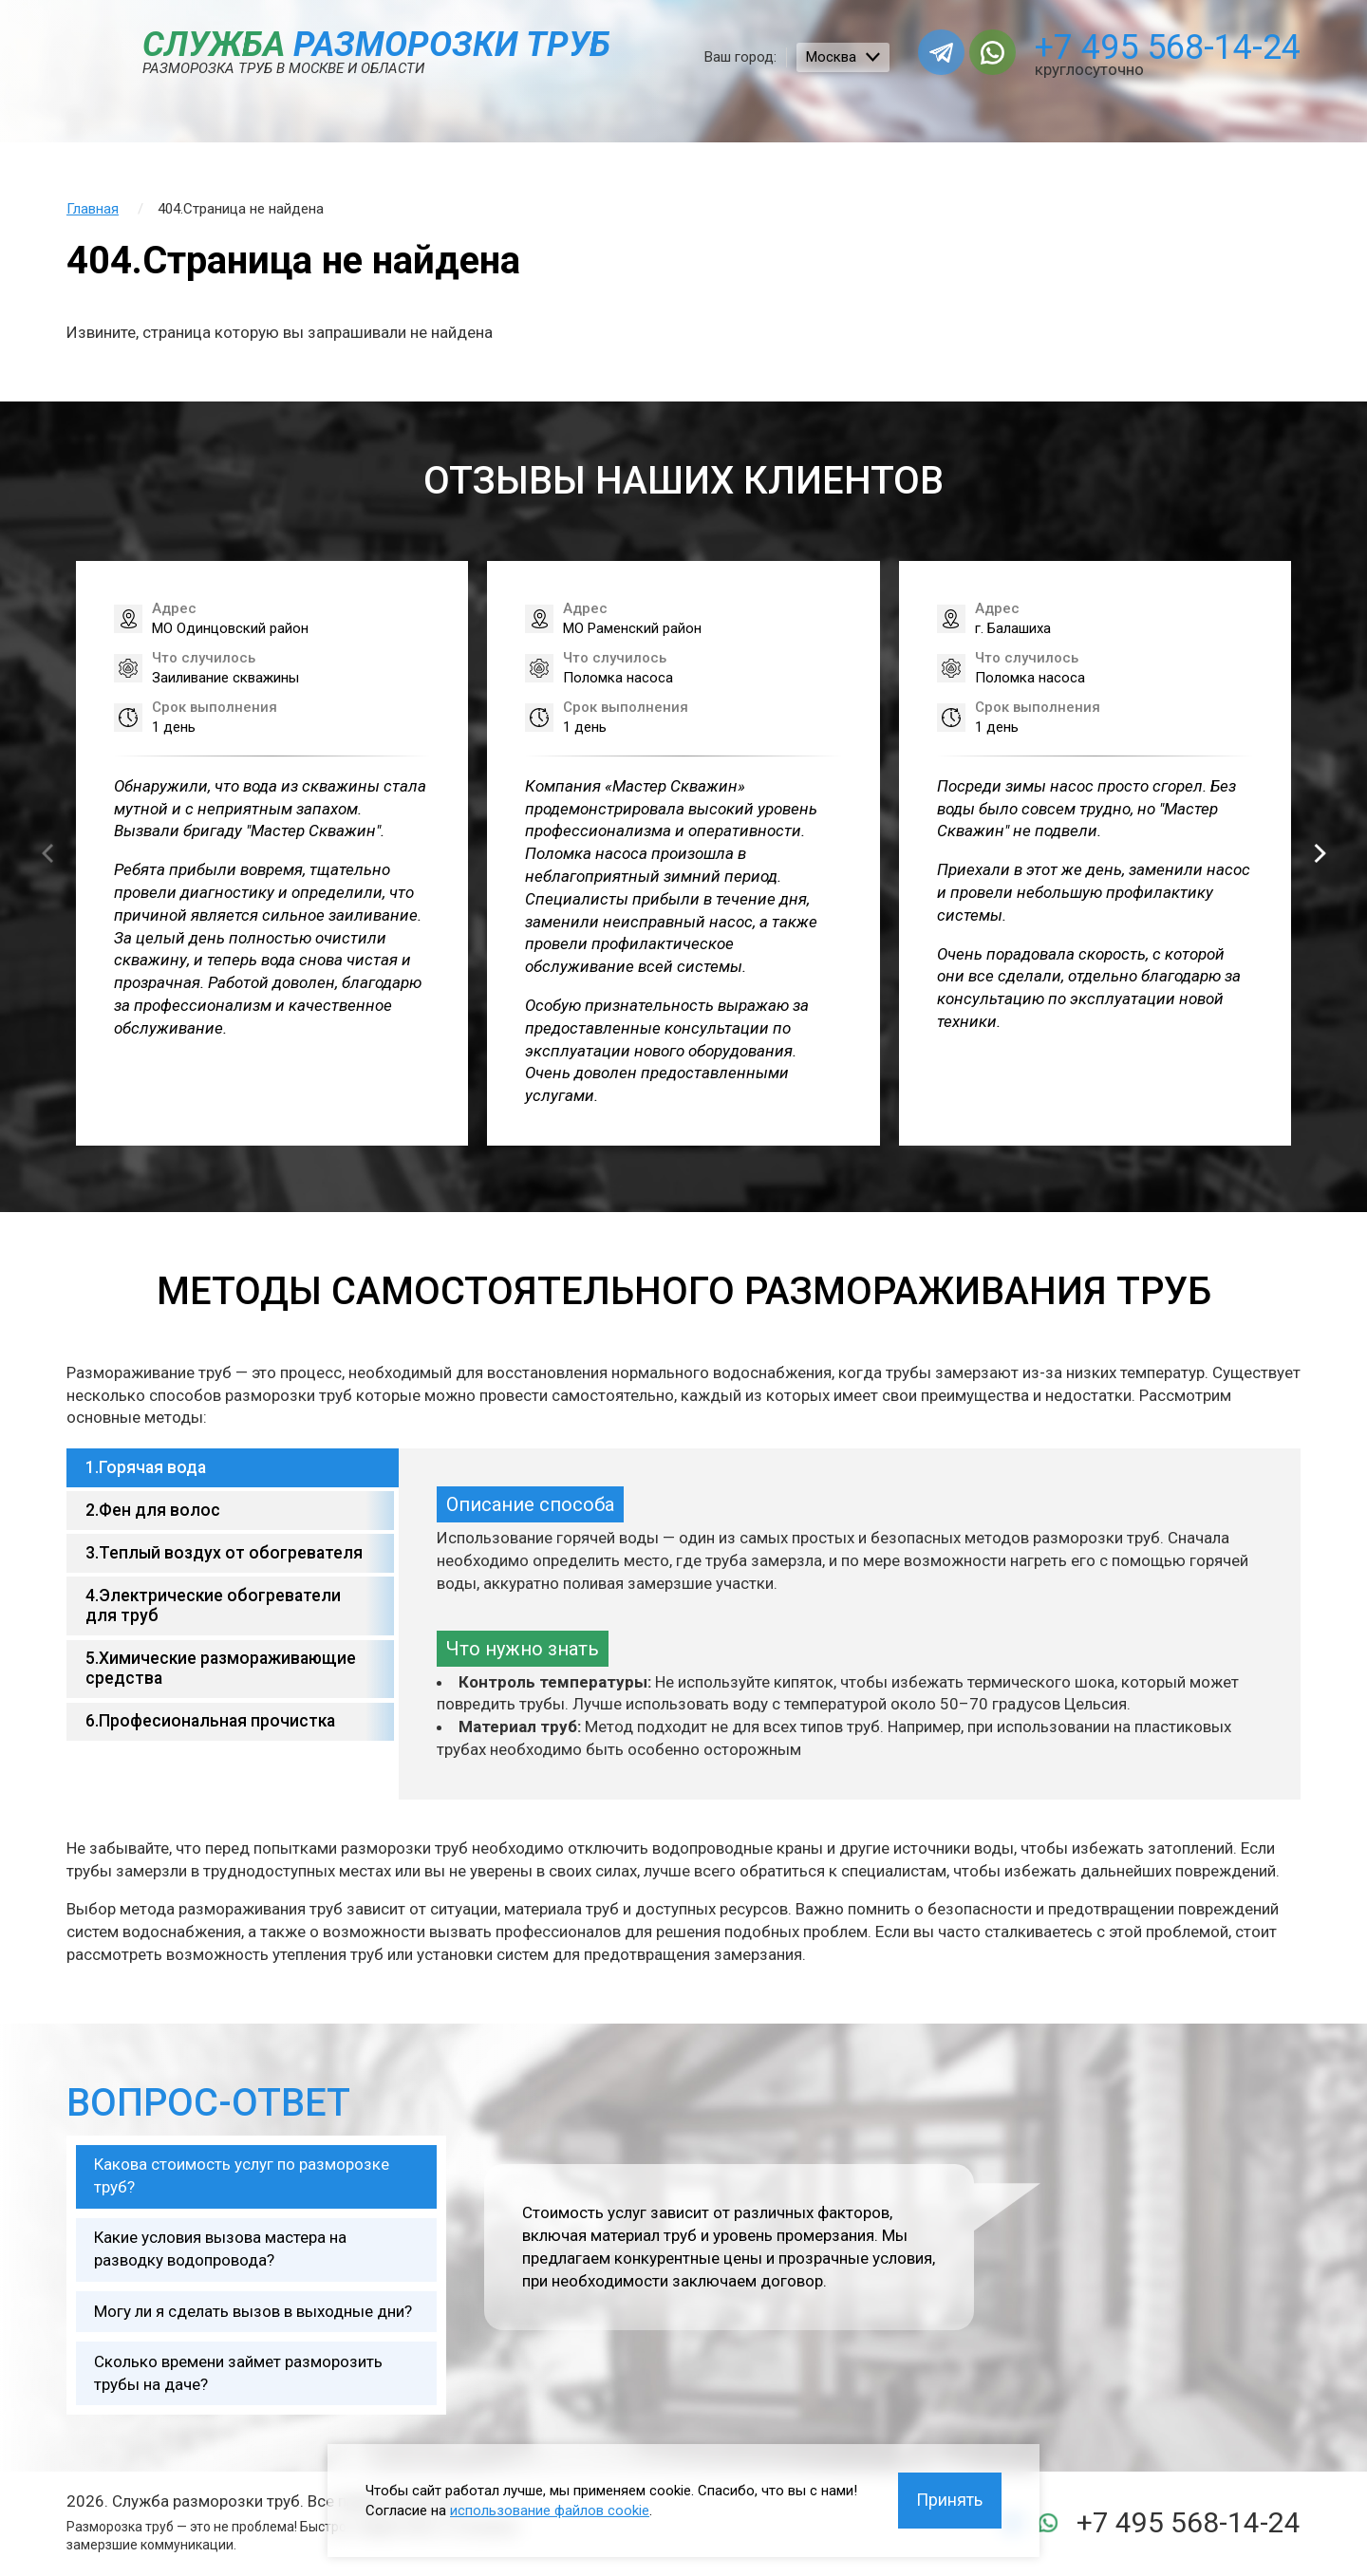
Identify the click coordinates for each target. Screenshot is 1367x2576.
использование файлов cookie (549, 2509)
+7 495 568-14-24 (1168, 47)
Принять (949, 2500)
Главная (92, 208)
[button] (1319, 853)
